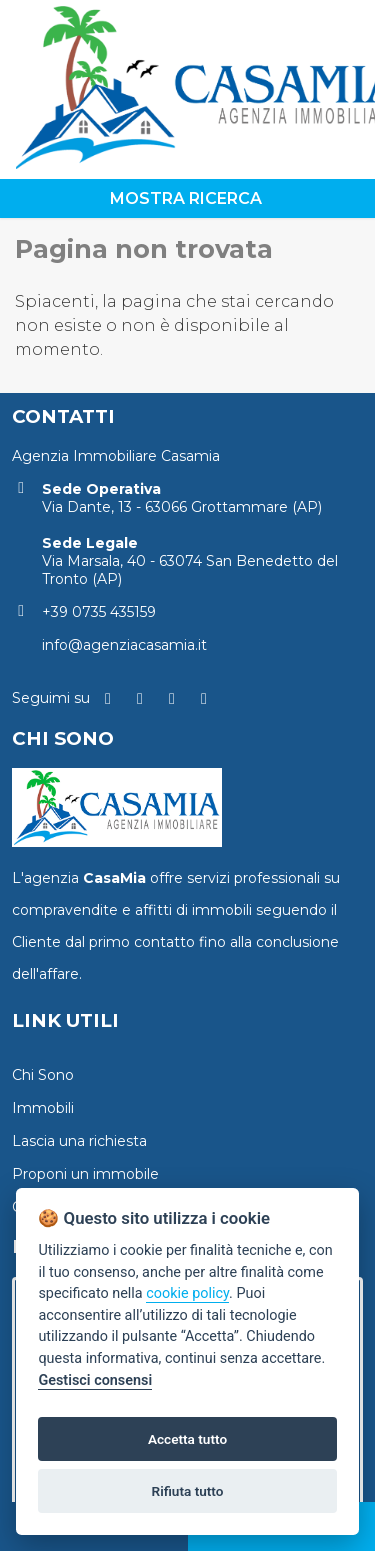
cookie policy (187, 1293)
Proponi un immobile (85, 1174)
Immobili (43, 1108)
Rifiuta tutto (188, 1491)
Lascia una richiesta (79, 1141)
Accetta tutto (187, 1439)
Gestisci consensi (95, 1380)
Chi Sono (43, 1075)
